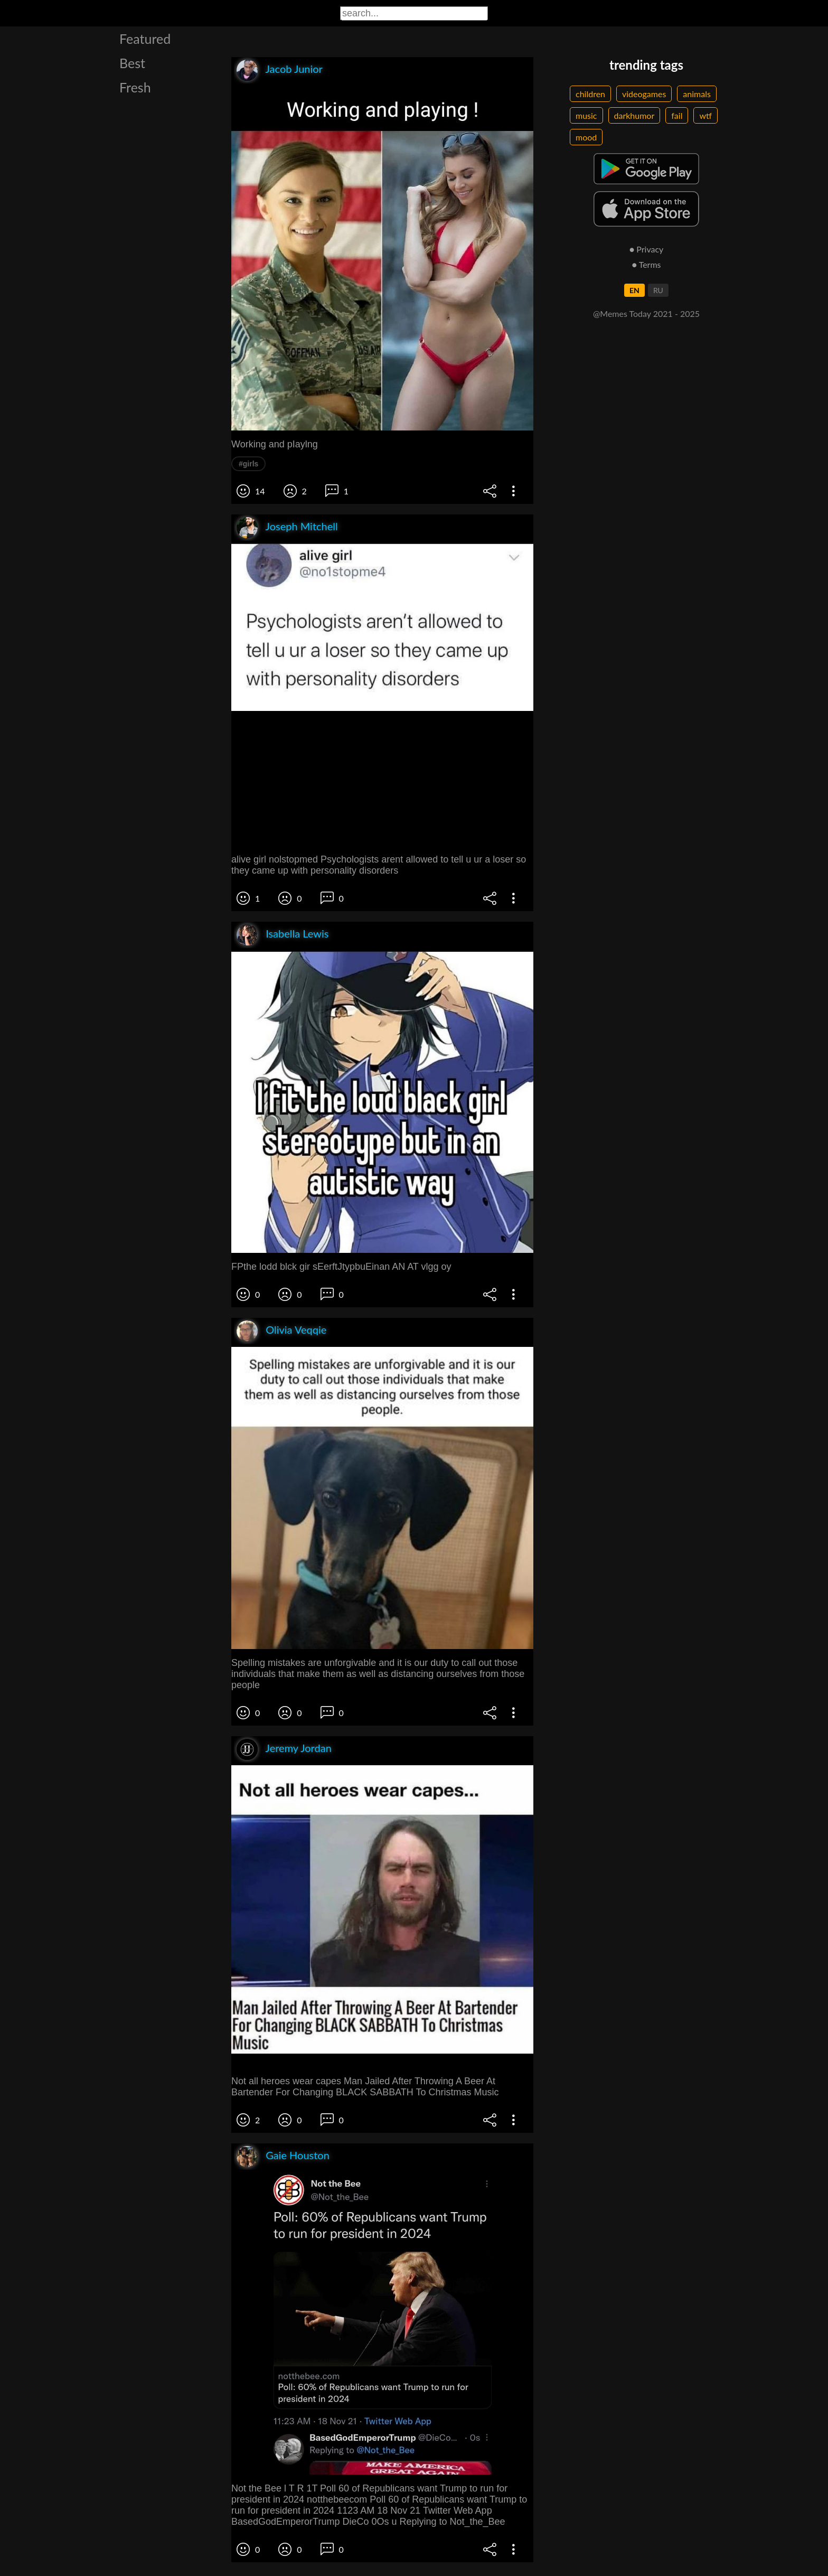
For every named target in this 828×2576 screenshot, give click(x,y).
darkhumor (634, 115)
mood (586, 137)
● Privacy (646, 249)
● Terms (646, 264)
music (586, 115)
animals (697, 94)
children (590, 94)
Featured (145, 38)
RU (658, 290)
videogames (644, 94)
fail (676, 115)
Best (132, 63)
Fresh (135, 87)
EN (634, 290)
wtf (705, 115)
